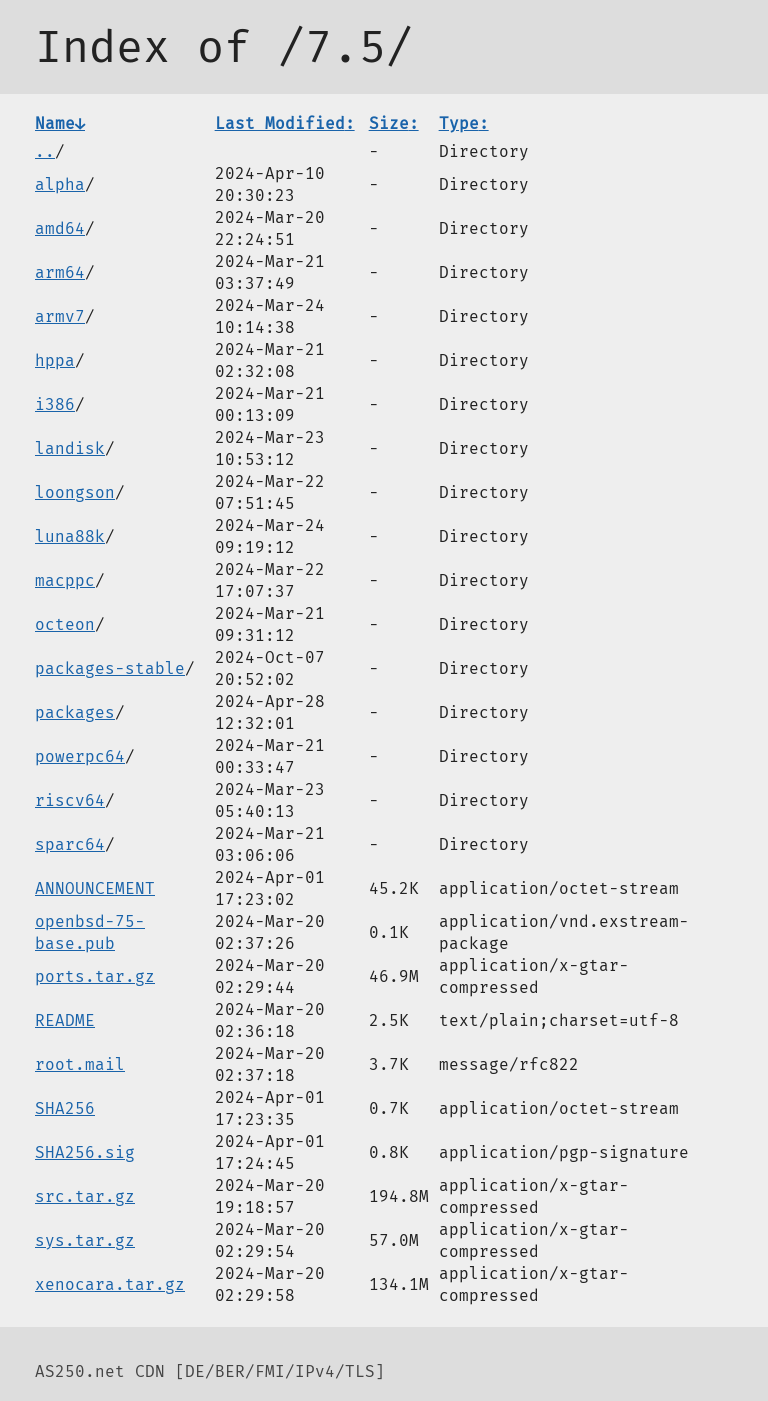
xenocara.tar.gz (110, 1284)
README (65, 1020)
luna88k (70, 536)
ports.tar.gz (95, 976)
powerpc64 (80, 756)
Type (464, 123)
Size (394, 123)
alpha (60, 184)
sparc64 (70, 844)
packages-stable (110, 668)
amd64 (60, 228)
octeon (65, 624)
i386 (55, 404)
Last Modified (285, 123)
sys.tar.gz (85, 1240)
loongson (75, 492)
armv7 (60, 316)
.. (45, 151)
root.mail (80, 1064)
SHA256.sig (85, 1152)
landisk (70, 448)
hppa (55, 360)
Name (60, 123)
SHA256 (65, 1108)
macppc (65, 580)
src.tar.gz (85, 1196)
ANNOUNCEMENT (95, 888)
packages (75, 712)
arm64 (60, 272)
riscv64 (70, 800)
